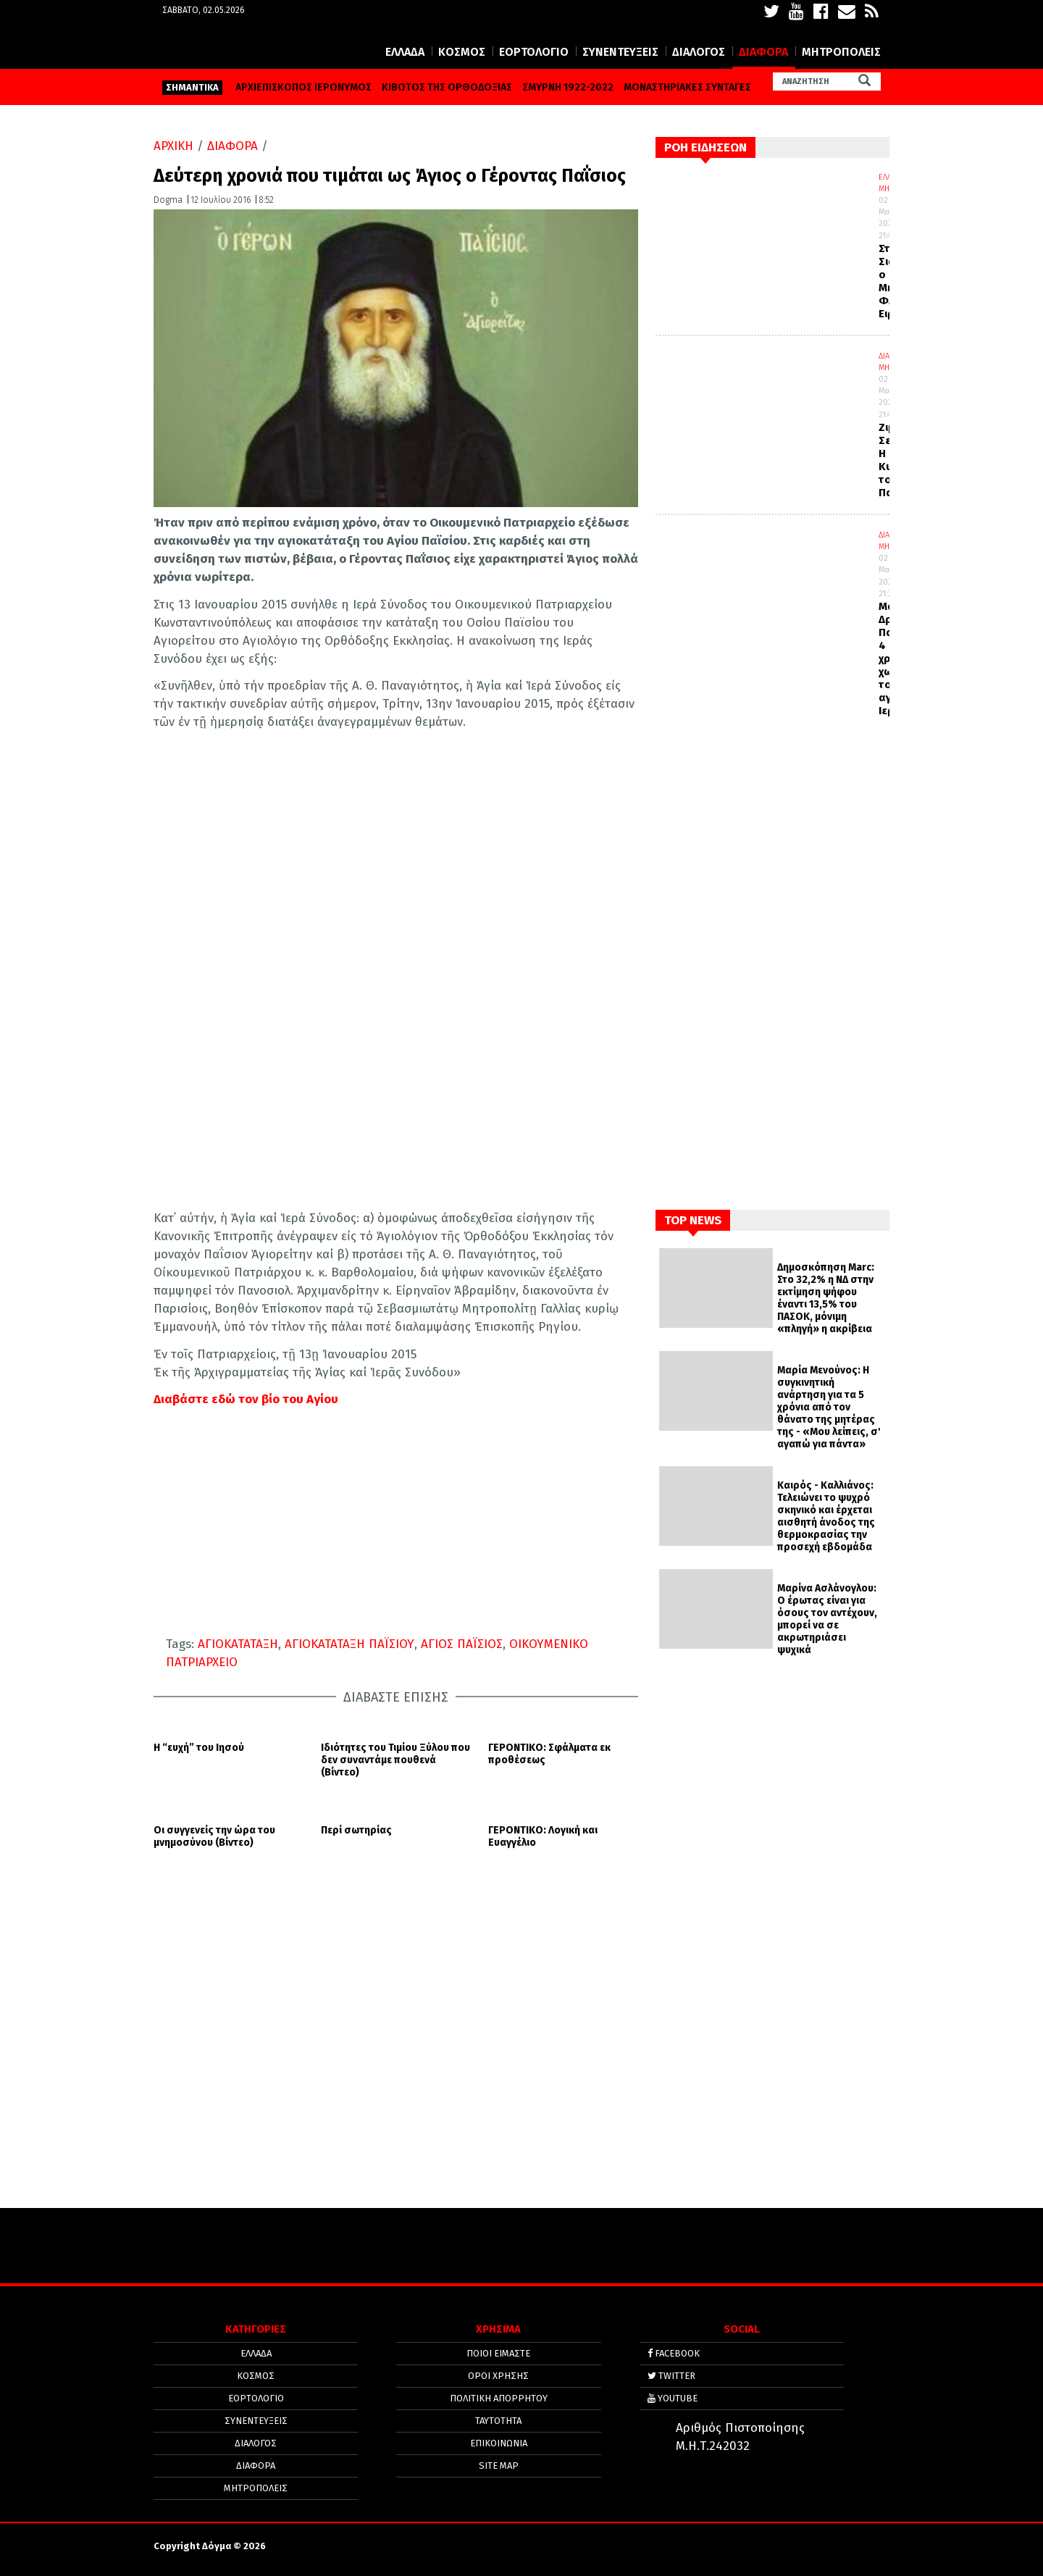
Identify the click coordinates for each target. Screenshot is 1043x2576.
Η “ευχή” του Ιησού (199, 1748)
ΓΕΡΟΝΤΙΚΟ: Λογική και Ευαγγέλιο (543, 1837)
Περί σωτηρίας (356, 1830)
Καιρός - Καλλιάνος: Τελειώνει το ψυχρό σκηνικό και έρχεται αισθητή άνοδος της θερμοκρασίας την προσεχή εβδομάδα (826, 1516)
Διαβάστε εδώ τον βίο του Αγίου (246, 1399)
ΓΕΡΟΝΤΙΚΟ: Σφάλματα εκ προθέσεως (549, 1754)
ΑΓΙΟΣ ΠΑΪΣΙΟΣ (462, 1644)
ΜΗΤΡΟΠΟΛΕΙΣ (841, 52)
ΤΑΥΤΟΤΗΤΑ (498, 2420)
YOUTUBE (673, 2398)
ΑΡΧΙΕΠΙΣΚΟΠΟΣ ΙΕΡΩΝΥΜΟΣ (303, 87)
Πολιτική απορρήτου (499, 2398)
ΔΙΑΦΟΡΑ (763, 52)
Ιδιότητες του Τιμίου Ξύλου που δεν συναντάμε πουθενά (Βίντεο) (395, 1760)
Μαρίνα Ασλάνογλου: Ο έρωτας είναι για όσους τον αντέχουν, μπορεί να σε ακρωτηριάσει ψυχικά (827, 1619)
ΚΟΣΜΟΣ (461, 52)
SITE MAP (499, 2465)
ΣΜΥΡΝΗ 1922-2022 (567, 87)
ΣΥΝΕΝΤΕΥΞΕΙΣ (620, 52)
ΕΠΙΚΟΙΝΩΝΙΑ (498, 2443)
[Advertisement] (396, 2057)
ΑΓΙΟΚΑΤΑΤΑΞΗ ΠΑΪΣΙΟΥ (349, 1644)
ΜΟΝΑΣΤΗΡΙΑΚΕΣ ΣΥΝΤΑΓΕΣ (687, 87)
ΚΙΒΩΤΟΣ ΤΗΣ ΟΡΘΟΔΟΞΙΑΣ (447, 87)
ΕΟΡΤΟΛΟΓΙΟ (534, 52)
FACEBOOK (674, 2353)
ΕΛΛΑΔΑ (404, 52)
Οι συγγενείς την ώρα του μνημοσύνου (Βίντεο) (214, 1837)
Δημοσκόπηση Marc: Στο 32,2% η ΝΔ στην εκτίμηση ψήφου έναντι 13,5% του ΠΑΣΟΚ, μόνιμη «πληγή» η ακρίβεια (825, 1298)
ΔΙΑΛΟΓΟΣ (698, 52)
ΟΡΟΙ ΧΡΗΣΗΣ (498, 2375)
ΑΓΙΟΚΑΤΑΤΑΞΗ (238, 1644)
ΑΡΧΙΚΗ (173, 146)
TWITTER (671, 2375)
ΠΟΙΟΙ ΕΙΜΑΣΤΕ (498, 2353)
